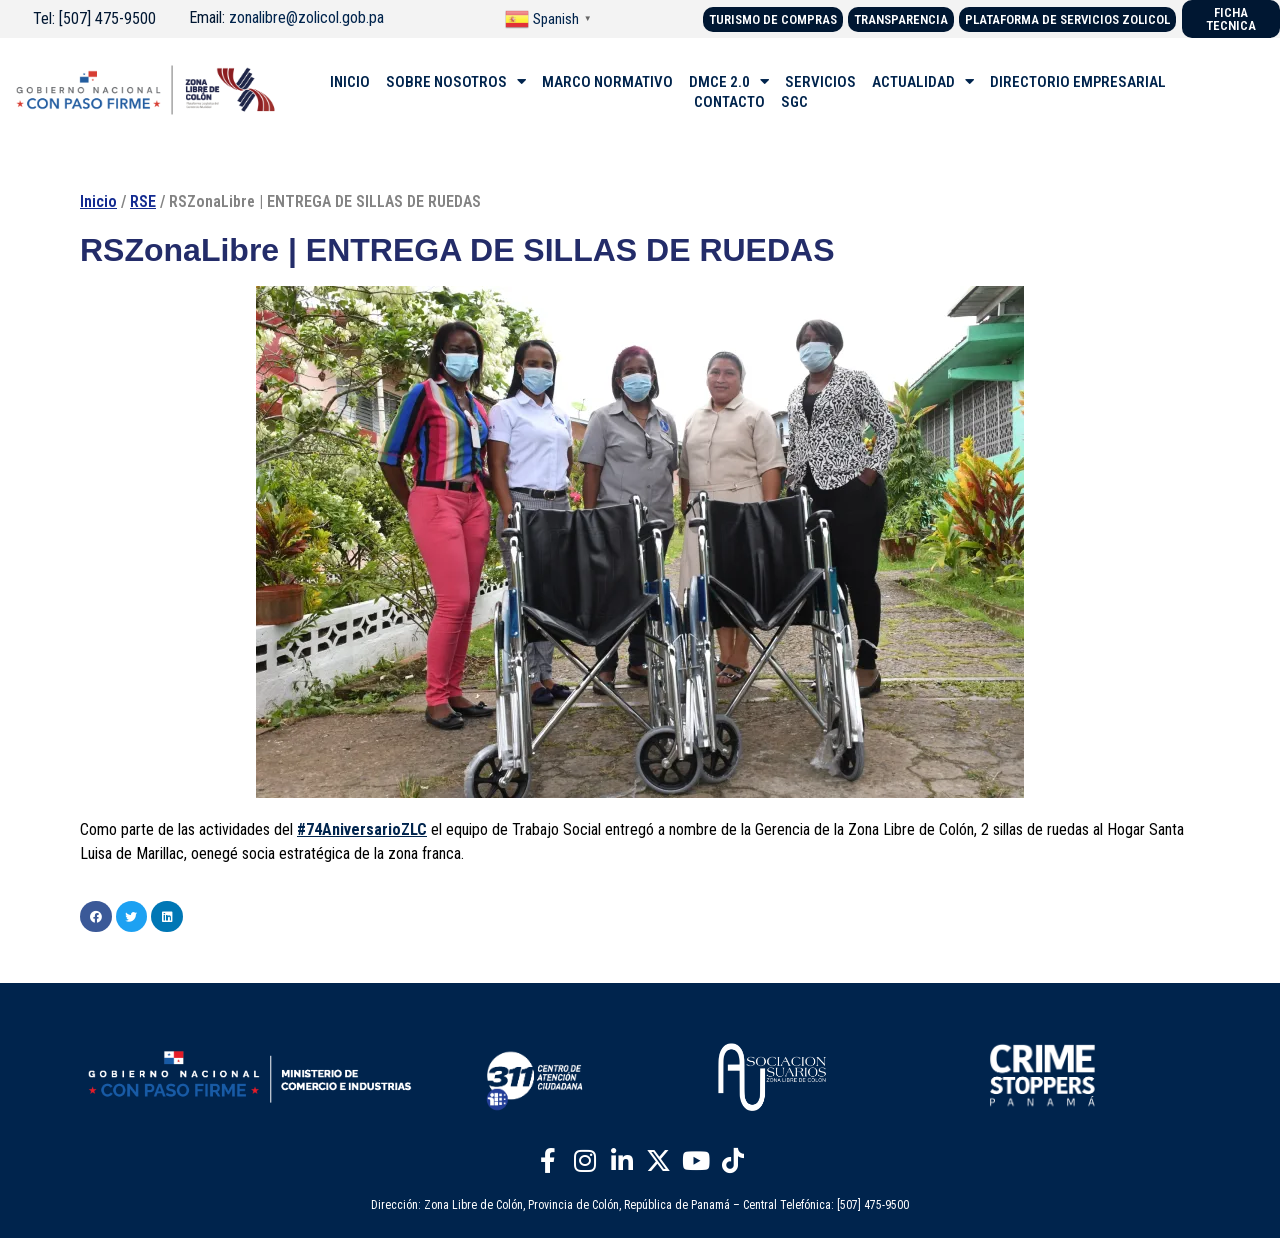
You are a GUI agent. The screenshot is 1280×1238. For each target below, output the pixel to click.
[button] (96, 917)
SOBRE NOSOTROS (456, 82)
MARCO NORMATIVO (607, 82)
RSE (143, 201)
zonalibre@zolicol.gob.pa (306, 17)
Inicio (98, 201)
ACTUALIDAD (923, 82)
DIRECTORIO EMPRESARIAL (1078, 82)
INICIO (350, 82)
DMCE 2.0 (729, 82)
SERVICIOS (820, 82)
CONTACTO (729, 102)
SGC (794, 102)
